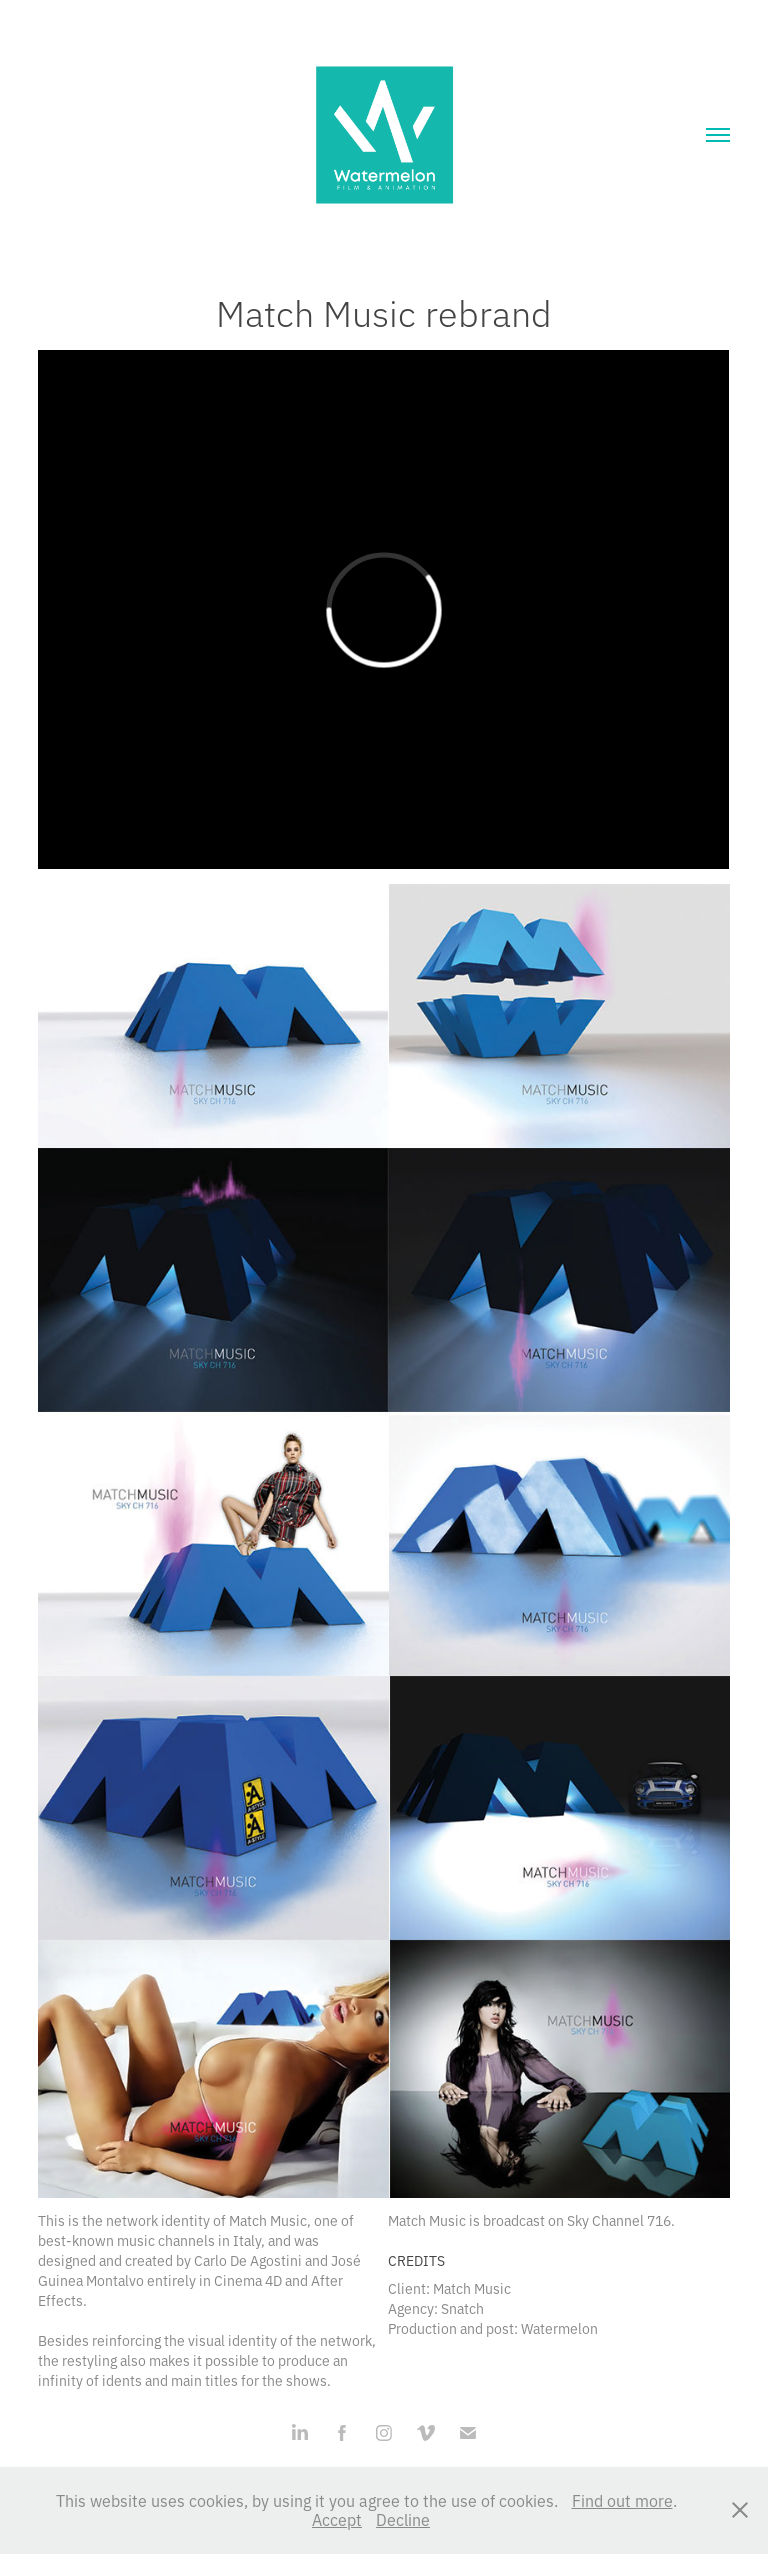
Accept (337, 2519)
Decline (403, 2519)
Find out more (622, 2500)
